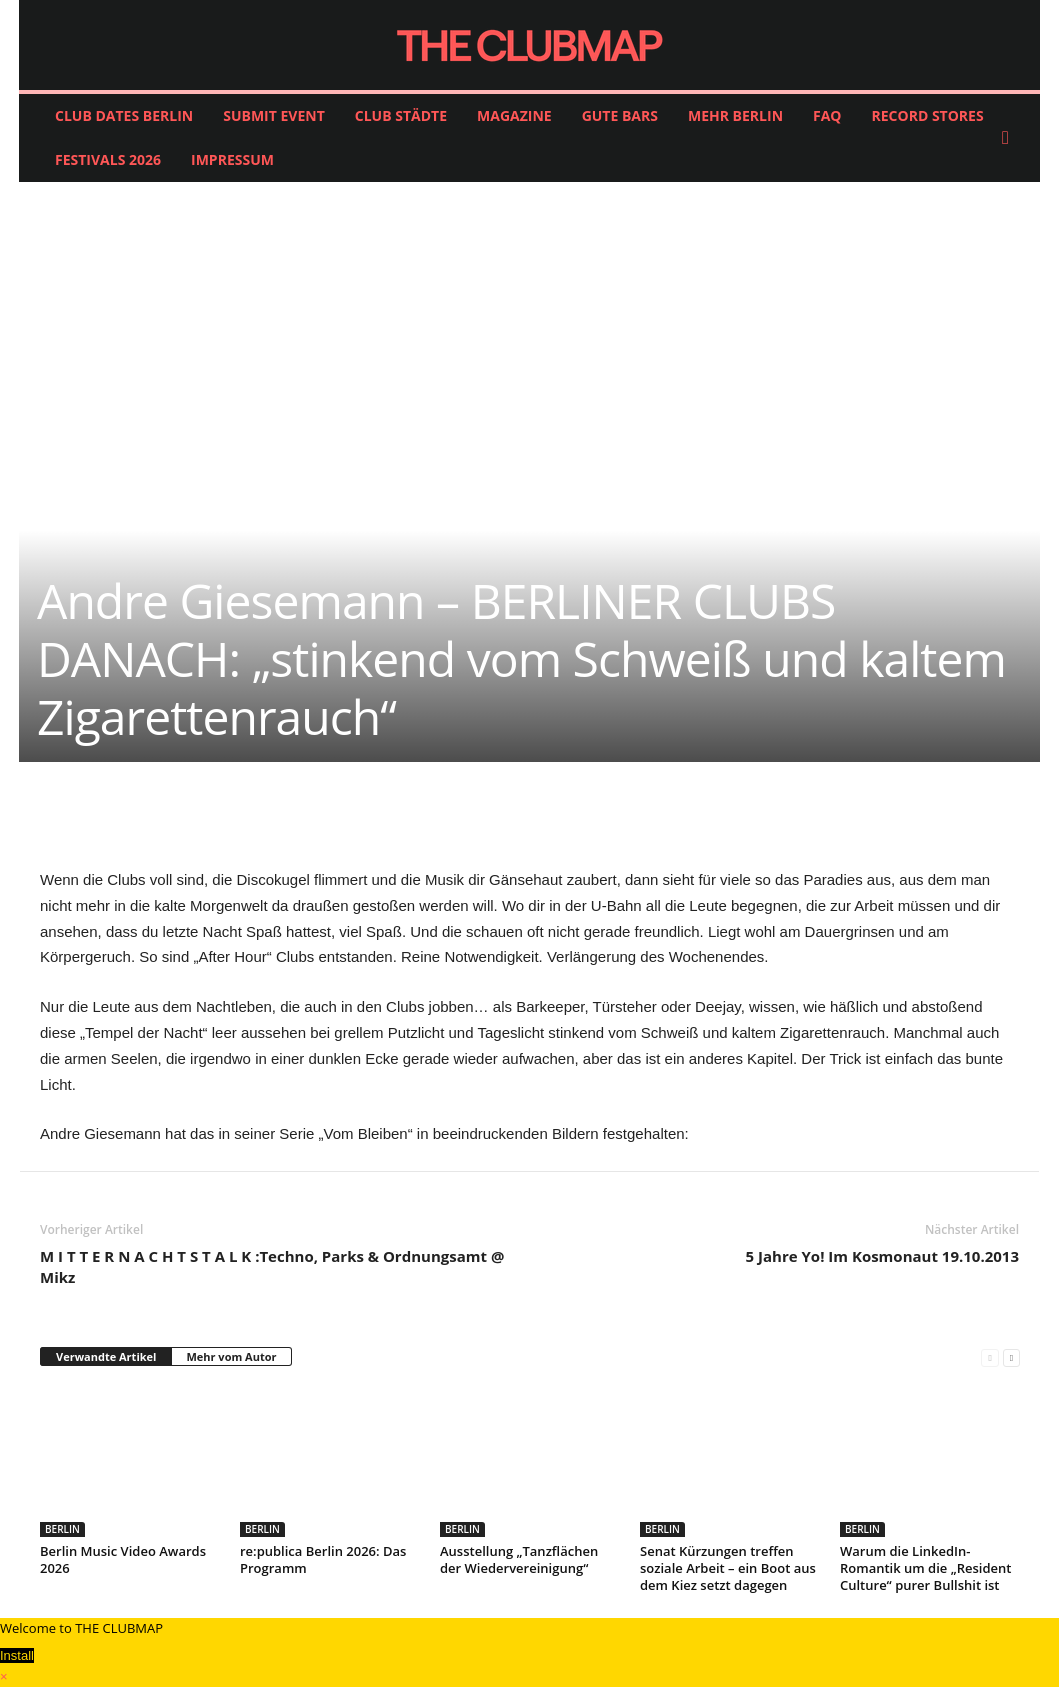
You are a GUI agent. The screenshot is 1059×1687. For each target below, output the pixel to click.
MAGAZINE (514, 115)
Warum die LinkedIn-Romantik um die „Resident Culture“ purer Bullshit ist (925, 1568)
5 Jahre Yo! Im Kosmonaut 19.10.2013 (882, 1256)
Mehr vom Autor (231, 1356)
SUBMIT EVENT (274, 115)
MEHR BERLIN (735, 115)
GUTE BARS (620, 115)
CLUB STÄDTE (401, 115)
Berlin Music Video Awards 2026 (123, 1559)
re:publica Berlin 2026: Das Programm (323, 1559)
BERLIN (62, 1529)
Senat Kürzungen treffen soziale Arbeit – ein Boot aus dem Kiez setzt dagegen (728, 1568)
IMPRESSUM (232, 159)
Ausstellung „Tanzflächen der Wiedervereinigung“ (519, 1559)
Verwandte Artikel (106, 1356)
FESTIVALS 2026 (108, 159)
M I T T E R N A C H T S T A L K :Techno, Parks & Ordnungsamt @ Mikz (272, 1266)
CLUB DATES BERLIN (124, 115)
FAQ (827, 115)
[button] (1010, 138)
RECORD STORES (928, 115)
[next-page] (1011, 1357)
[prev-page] (989, 1357)
